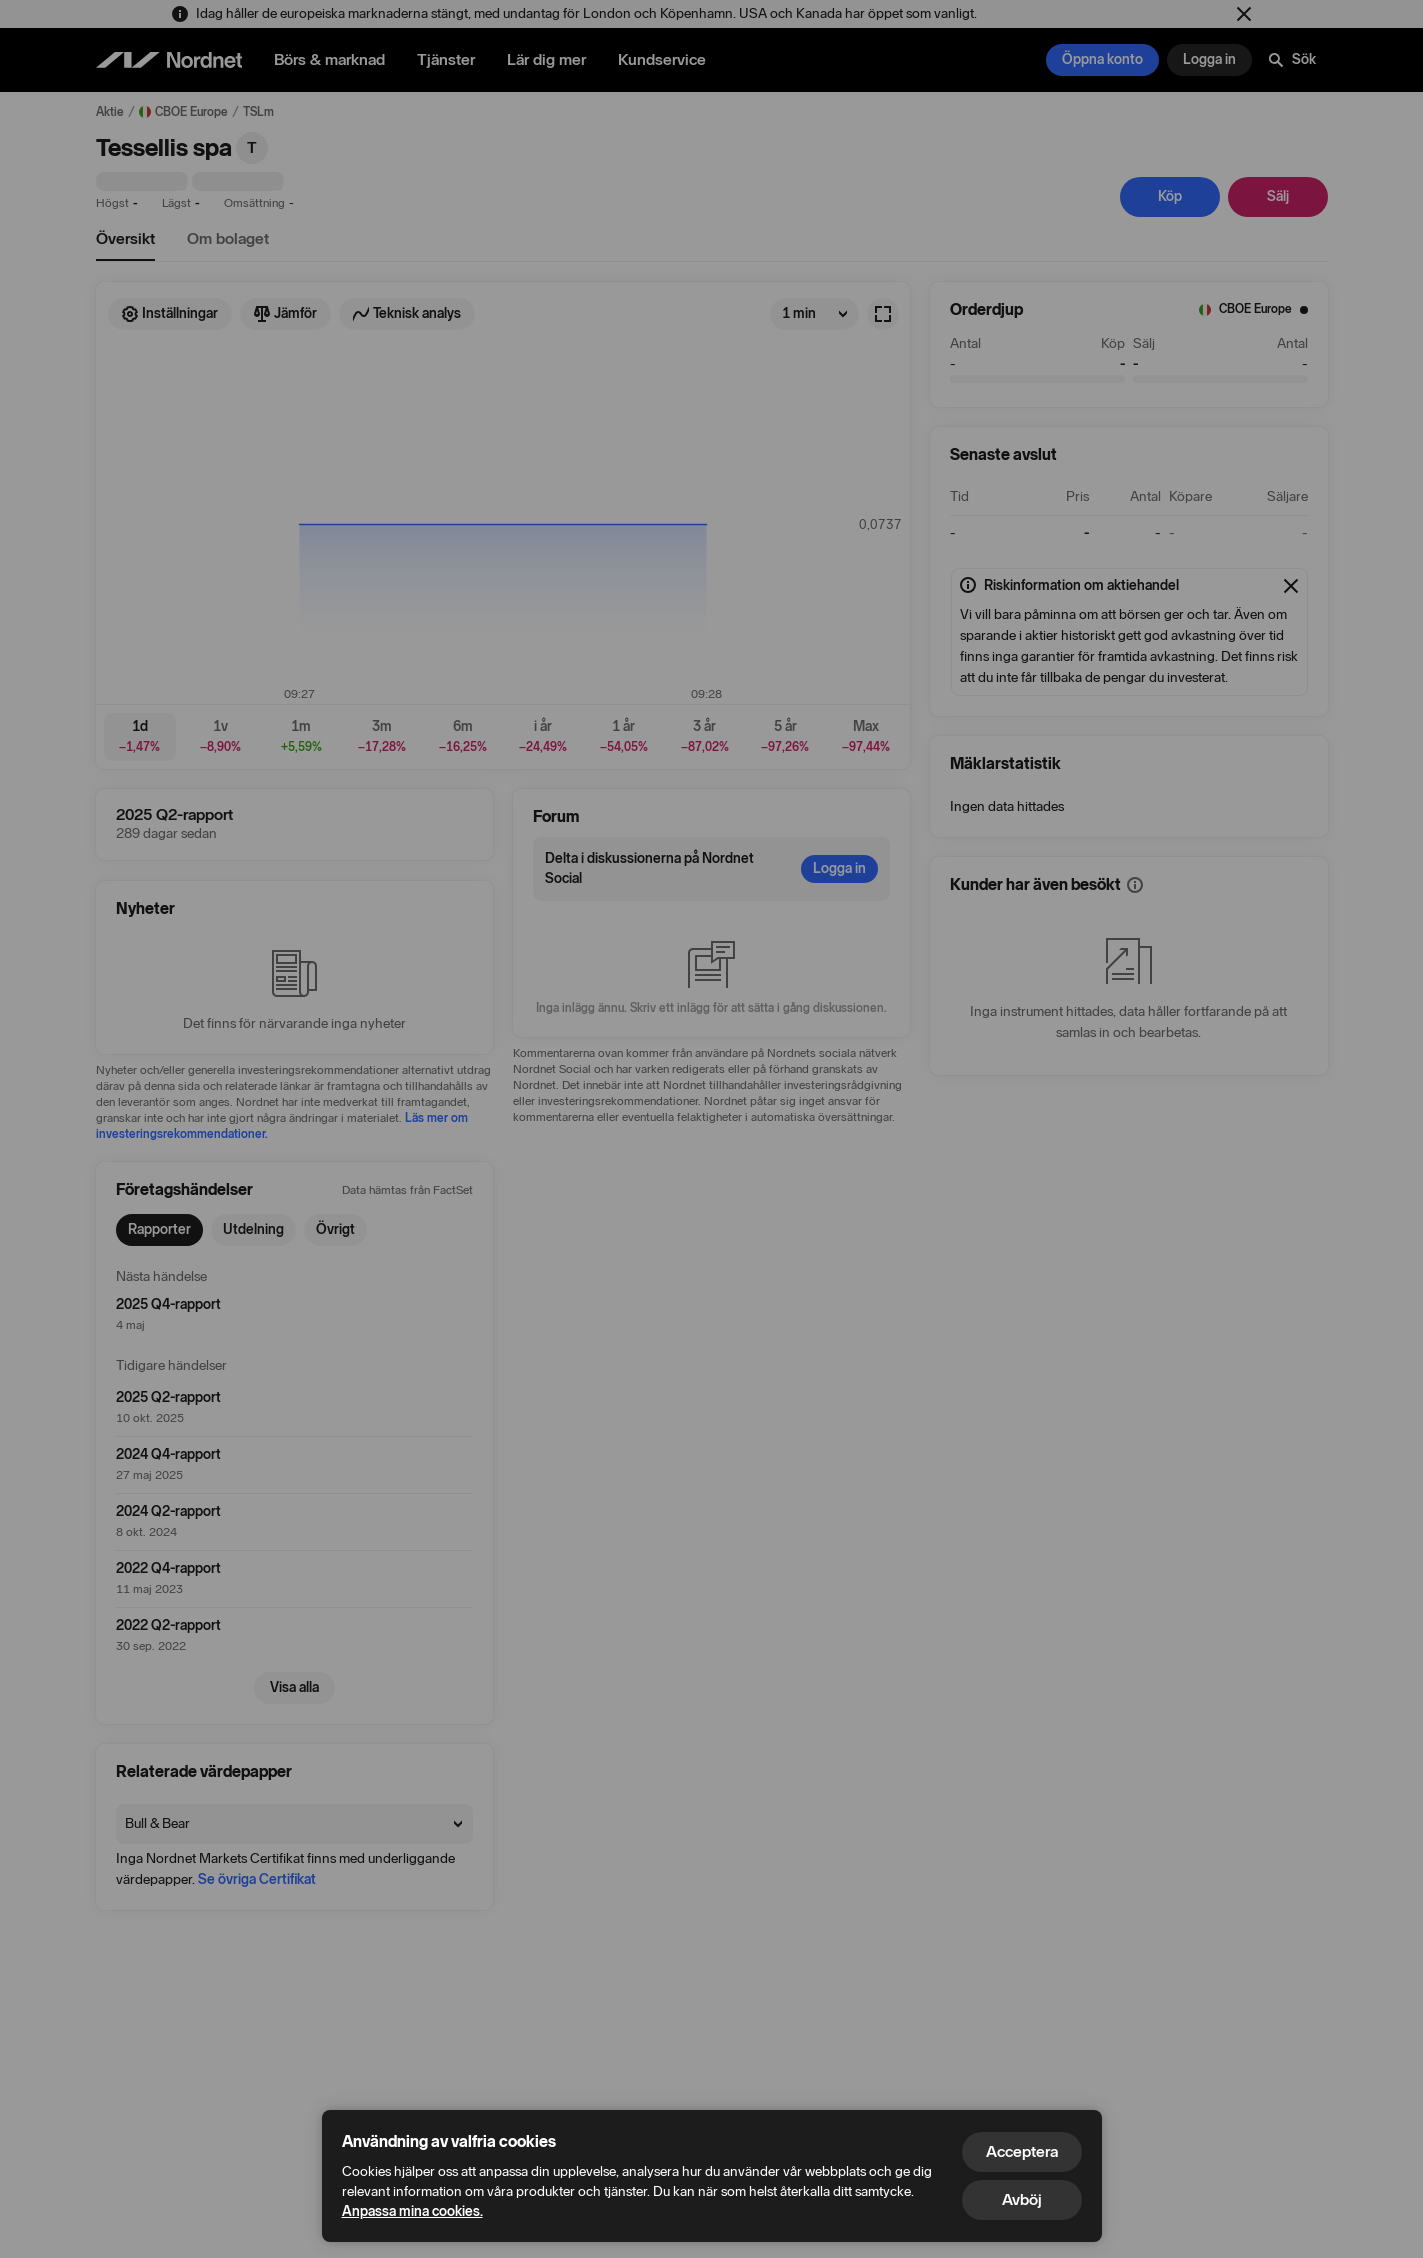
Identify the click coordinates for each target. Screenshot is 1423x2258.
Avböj (1022, 2199)
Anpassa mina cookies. (412, 2211)
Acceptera (1022, 2151)
